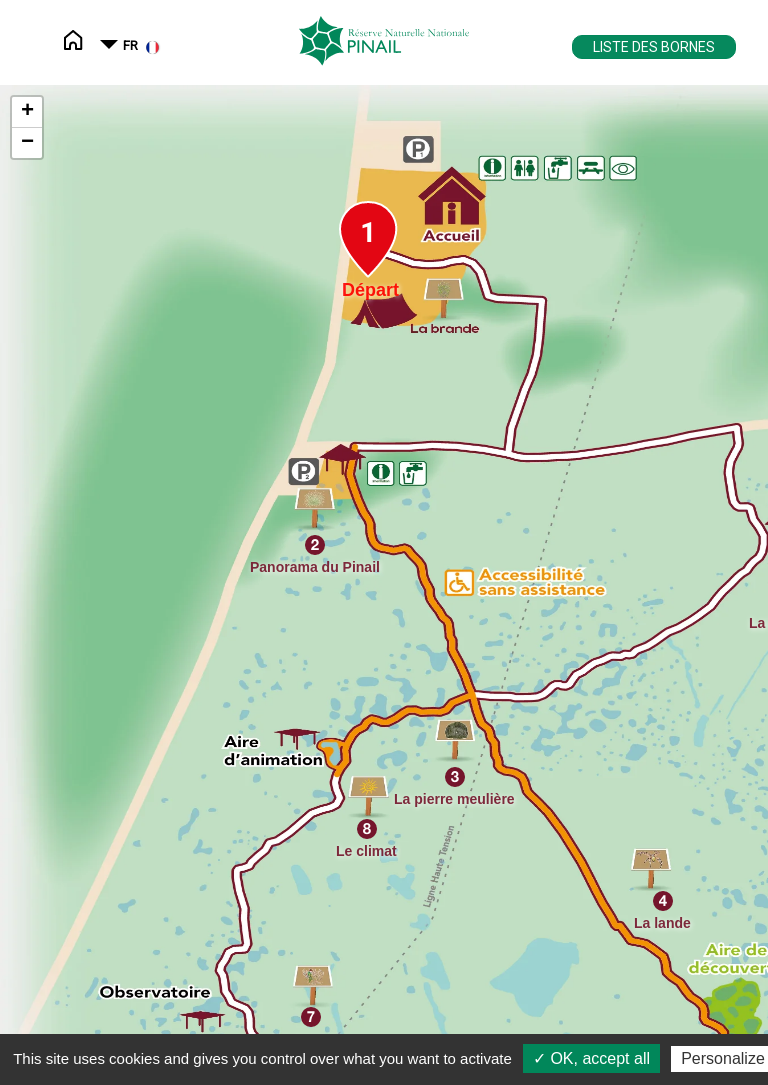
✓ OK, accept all (591, 1058)
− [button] (27, 143)
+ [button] (27, 112)
